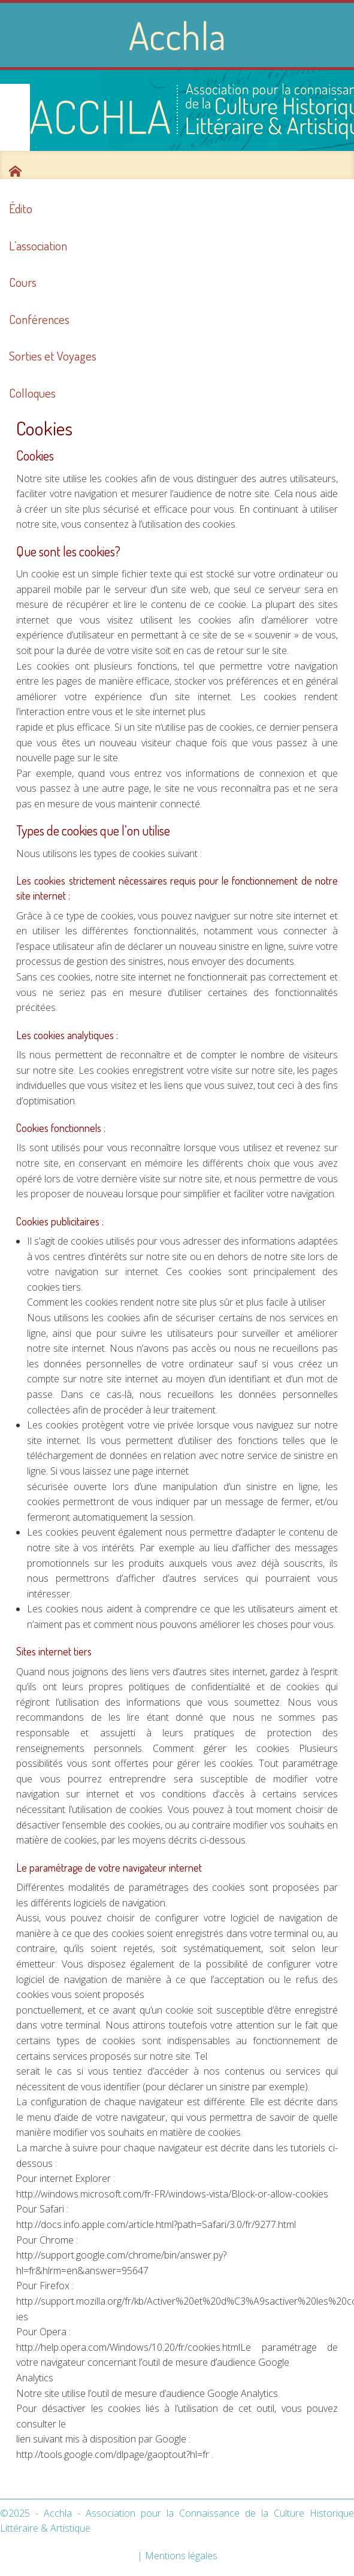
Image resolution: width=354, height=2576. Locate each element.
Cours (23, 282)
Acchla (177, 35)
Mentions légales (181, 2555)
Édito (20, 208)
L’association (38, 245)
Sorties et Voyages (52, 356)
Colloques (32, 393)
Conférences (39, 319)
